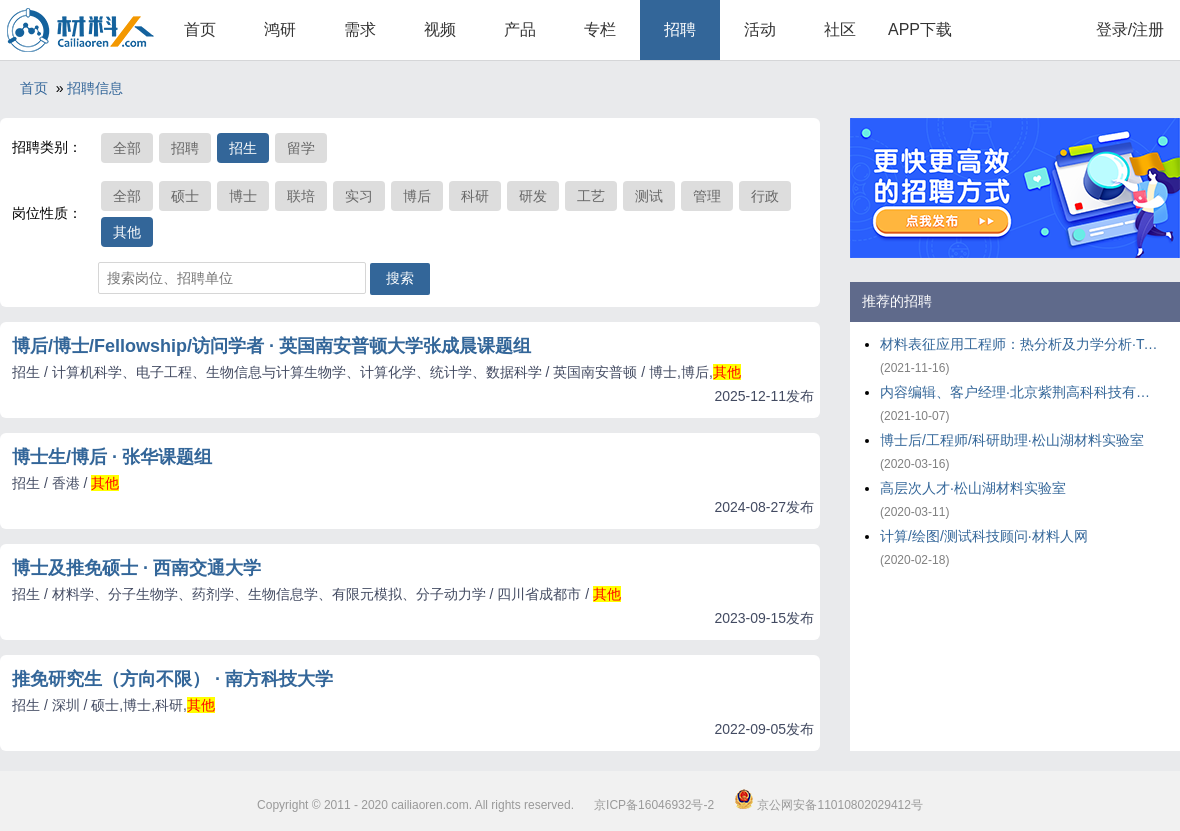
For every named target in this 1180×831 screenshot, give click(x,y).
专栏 (600, 29)
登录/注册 (1130, 29)
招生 (243, 148)
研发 (533, 196)
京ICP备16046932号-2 (654, 805)
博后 (417, 196)
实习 (359, 196)
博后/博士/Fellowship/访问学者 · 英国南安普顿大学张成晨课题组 (271, 346)
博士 (243, 196)
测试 (649, 196)
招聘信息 (95, 88)
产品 (520, 29)
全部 (127, 148)
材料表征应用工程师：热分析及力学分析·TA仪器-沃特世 (1020, 344)
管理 (707, 196)
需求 (360, 29)
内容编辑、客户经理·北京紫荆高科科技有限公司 (1020, 392)
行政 (765, 196)
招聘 (680, 29)
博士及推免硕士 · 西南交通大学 (136, 568)
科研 (475, 196)
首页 (200, 29)
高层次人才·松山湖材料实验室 (973, 488)
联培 (301, 196)
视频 (440, 29)
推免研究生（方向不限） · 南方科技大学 (172, 679)
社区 (840, 29)
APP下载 (920, 29)
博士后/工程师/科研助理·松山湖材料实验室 (1012, 440)
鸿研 (280, 29)
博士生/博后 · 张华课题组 (112, 457)
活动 (760, 29)
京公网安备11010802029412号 (828, 805)
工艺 (591, 196)
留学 (301, 148)
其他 (127, 232)
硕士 (185, 196)
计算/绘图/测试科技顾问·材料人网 (984, 536)
